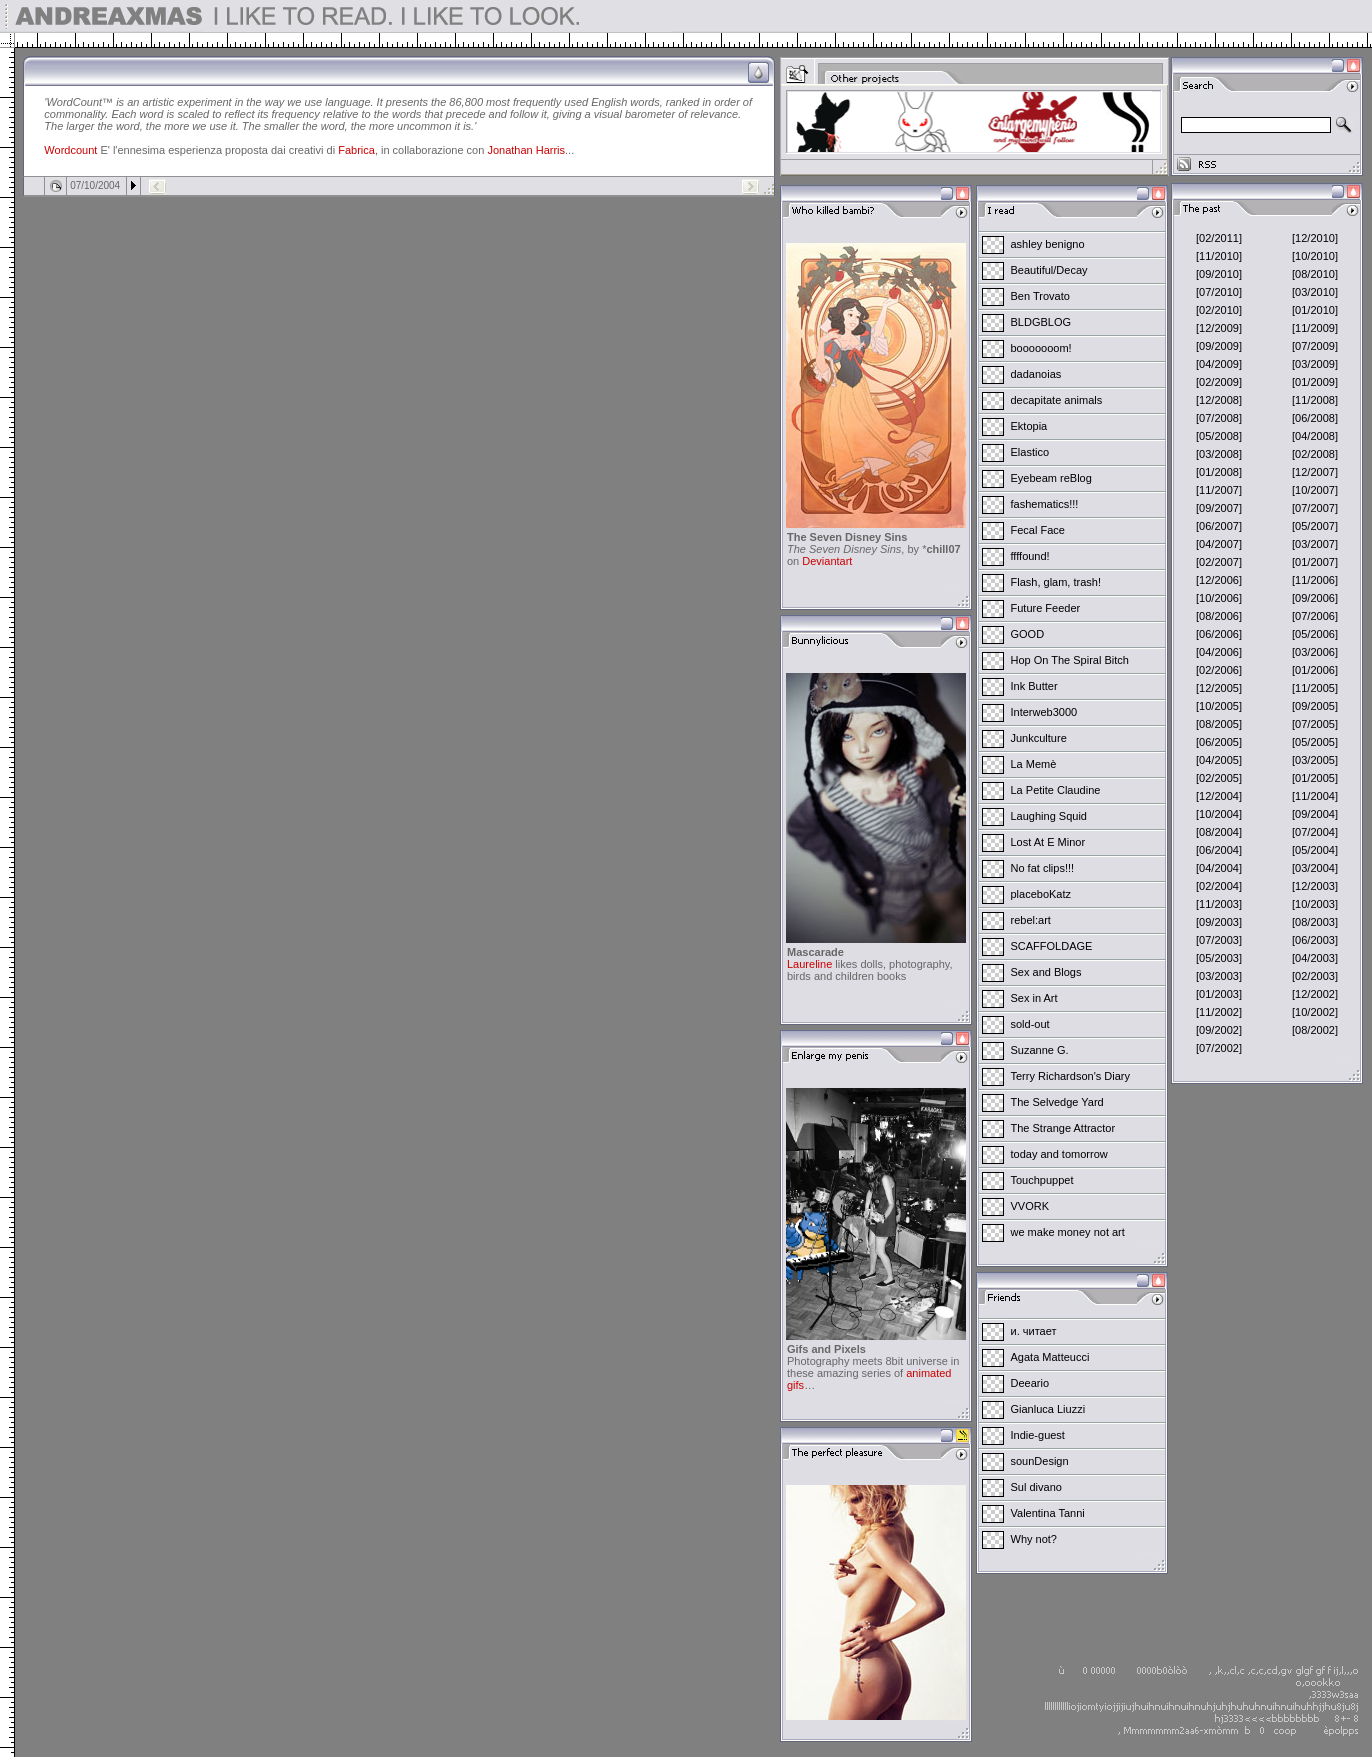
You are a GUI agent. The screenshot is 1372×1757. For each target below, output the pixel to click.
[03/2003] (1219, 976)
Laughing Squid (1049, 816)
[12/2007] (1315, 472)
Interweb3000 (1044, 712)
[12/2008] (1219, 400)
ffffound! (1030, 556)
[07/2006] (1315, 616)
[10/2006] (1219, 598)
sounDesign (1040, 1461)
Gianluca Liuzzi (1048, 1409)
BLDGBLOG (1041, 322)
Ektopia (1029, 426)
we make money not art (1068, 1232)
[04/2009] (1219, 364)
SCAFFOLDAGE (1052, 946)
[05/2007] (1315, 526)
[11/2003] (1219, 904)
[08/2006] (1219, 616)
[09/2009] (1219, 346)
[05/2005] (1315, 742)
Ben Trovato (1040, 296)
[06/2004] (1219, 850)
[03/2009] (1315, 364)
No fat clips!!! (1043, 868)
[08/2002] (1315, 1030)
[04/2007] (1219, 544)
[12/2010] (1315, 238)
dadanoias (1036, 374)
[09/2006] (1315, 598)
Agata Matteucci (1050, 1357)
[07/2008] (1219, 418)
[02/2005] (1219, 778)
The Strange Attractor (1063, 1128)
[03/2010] (1315, 292)
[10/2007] (1315, 490)
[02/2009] (1219, 382)
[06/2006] (1219, 634)
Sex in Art (1034, 998)
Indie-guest (1038, 1435)
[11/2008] (1315, 400)
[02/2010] (1219, 310)
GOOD (1028, 634)
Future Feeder (1046, 608)
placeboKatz (1041, 894)
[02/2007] (1219, 562)
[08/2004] (1219, 832)
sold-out (1030, 1024)
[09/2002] (1219, 1030)
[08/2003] (1315, 922)
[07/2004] (1315, 832)
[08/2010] (1315, 274)
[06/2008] (1315, 418)
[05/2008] (1219, 436)
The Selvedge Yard (1057, 1102)
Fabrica (356, 150)
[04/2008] (1315, 436)
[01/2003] (1219, 994)
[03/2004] (1315, 868)
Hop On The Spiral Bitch (1070, 660)
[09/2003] (1219, 922)
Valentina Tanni (1048, 1513)
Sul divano (1036, 1487)
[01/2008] (1219, 472)
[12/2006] (1219, 580)
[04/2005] (1219, 760)
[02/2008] (1315, 454)
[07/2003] (1219, 940)
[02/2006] (1219, 670)
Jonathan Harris (526, 150)
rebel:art (1031, 920)
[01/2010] (1315, 310)
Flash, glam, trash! (1056, 582)
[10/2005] (1219, 706)
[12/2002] (1315, 994)
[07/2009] (1315, 346)
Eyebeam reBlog (1051, 478)
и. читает (1034, 1331)
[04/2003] (1315, 958)
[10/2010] (1315, 256)
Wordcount (70, 150)
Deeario (1030, 1383)
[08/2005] (1219, 724)
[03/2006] (1315, 652)
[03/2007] (1315, 544)
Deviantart (827, 561)
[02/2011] (1219, 238)
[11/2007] (1219, 490)
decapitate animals (1057, 400)
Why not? (1034, 1539)
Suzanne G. (1040, 1050)
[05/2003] (1219, 958)
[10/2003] (1315, 904)
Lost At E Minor (1048, 842)
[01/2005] (1315, 778)
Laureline (809, 964)
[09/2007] (1219, 508)
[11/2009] (1315, 328)
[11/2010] (1219, 256)
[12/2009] (1219, 328)
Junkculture (1039, 738)
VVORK (1030, 1206)
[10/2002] (1315, 1012)
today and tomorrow (1059, 1154)
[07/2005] (1315, 724)
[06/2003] (1315, 940)
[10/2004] (1219, 814)
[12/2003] (1315, 886)
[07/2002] (1219, 1048)
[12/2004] (1219, 796)
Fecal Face (1038, 530)
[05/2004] (1315, 850)
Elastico (1030, 452)
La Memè (1034, 764)
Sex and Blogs (1046, 972)
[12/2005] (1219, 688)
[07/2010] (1219, 292)
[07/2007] (1315, 508)
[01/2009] (1315, 382)
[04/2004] (1219, 868)
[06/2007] (1219, 526)
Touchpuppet (1042, 1180)
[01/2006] (1315, 670)
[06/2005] (1219, 742)
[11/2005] (1315, 688)
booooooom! (1041, 348)
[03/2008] (1219, 454)
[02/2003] (1315, 976)
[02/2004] (1219, 886)
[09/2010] (1219, 274)
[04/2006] (1219, 652)
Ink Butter (1034, 686)
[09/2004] (1315, 814)
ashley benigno (1048, 244)
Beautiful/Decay (1049, 270)
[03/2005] (1315, 760)
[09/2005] (1315, 706)
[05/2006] (1315, 634)
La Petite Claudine (1056, 790)
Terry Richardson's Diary (1070, 1076)
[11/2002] (1219, 1012)
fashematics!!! (1045, 504)
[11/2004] (1315, 796)
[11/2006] (1315, 580)
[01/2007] (1315, 562)
